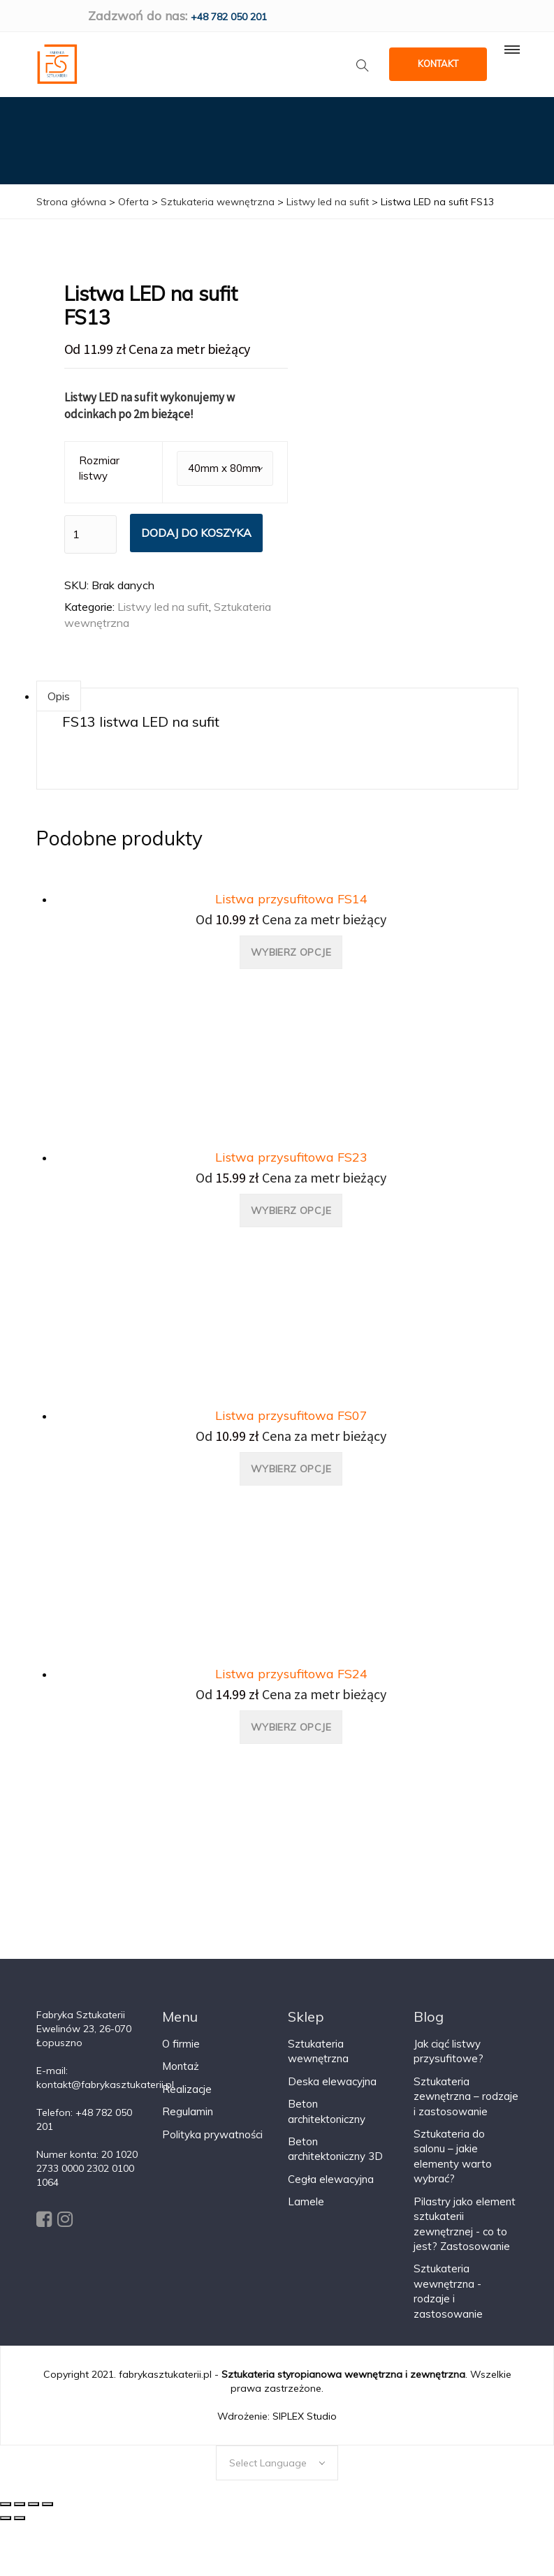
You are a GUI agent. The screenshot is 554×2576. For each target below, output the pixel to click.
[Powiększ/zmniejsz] (47, 2503)
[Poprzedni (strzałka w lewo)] (5, 2517)
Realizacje (187, 2088)
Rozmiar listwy (99, 468)
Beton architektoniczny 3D (335, 2148)
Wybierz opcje (291, 951)
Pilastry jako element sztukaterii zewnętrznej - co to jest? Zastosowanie (465, 2223)
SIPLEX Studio (304, 2415)
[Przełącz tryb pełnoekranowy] (33, 2503)
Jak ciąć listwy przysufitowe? (448, 2050)
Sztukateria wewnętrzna (318, 2050)
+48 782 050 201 (229, 16)
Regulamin (187, 2110)
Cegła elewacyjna (331, 2178)
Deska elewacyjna (332, 2080)
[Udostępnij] (19, 2503)
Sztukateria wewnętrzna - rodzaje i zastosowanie (448, 2291)
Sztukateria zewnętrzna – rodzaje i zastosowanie (466, 2095)
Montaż (180, 2066)
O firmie (181, 2043)
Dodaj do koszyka (196, 532)
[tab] (58, 696)
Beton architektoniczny (326, 2110)
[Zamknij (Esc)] (5, 2503)
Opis (59, 696)
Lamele (306, 2200)
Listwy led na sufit (163, 606)
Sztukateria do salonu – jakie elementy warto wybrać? (453, 2155)
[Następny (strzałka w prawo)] (19, 2517)
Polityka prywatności (212, 2133)
